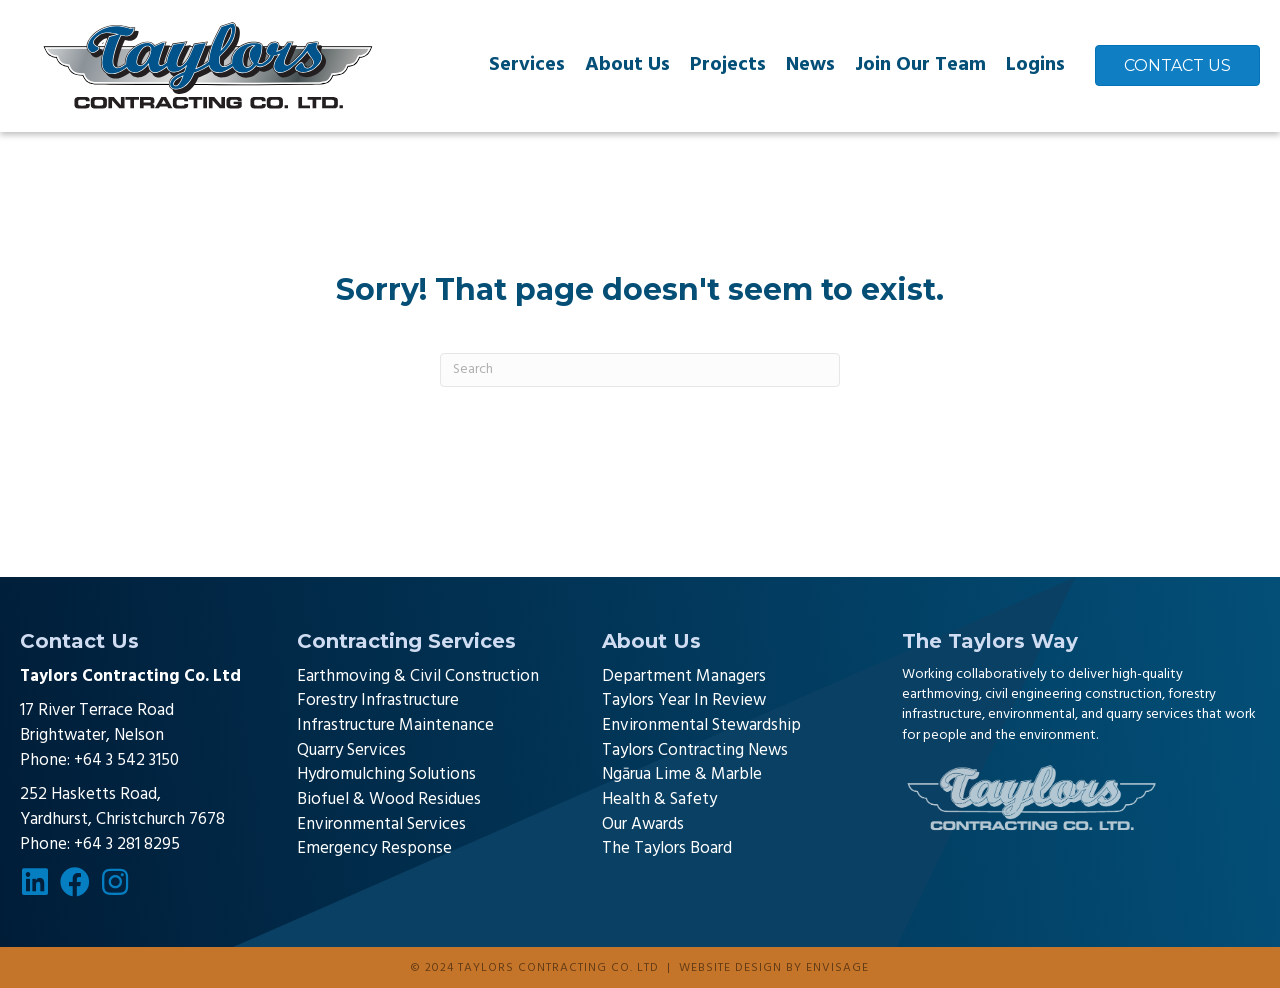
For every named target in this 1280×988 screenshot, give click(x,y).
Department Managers (684, 676)
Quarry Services (351, 750)
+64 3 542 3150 (126, 760)
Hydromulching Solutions (386, 774)
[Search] (640, 370)
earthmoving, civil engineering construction (1032, 694)
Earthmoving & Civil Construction (418, 676)
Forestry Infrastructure (378, 700)
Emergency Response (374, 848)
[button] (35, 882)
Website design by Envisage (774, 968)
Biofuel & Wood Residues (389, 799)
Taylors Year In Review (684, 700)
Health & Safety (659, 799)
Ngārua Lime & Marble (682, 774)
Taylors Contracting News (695, 750)
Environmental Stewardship (701, 725)
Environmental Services (381, 824)
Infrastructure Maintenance (395, 725)
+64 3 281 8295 (127, 844)
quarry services (1149, 714)
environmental (1031, 714)
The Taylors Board (667, 848)
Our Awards (643, 824)
